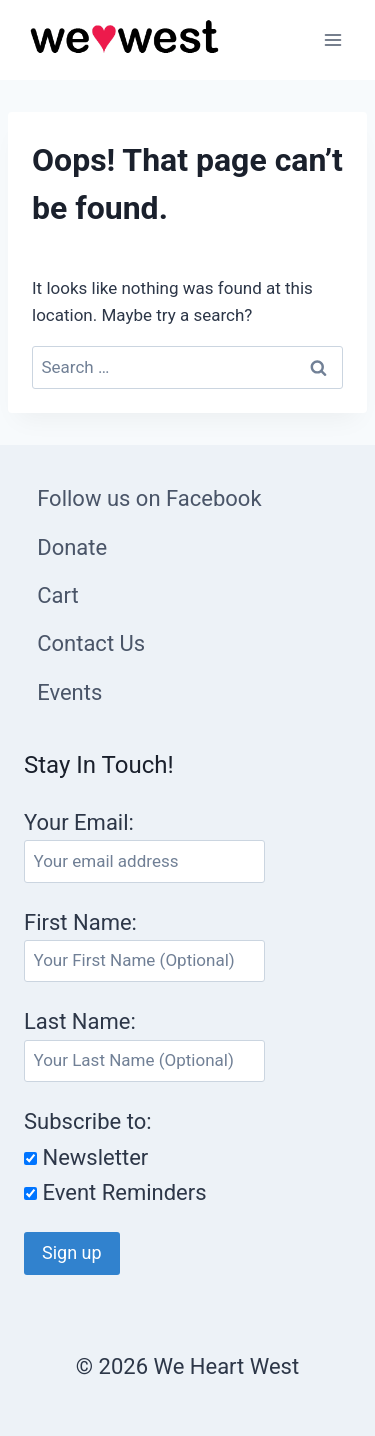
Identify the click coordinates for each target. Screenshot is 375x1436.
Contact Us (91, 643)
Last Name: (80, 1021)
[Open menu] (332, 39)
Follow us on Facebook (149, 498)
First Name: (80, 922)
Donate (72, 547)
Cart (57, 595)
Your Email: (79, 822)
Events (69, 692)
